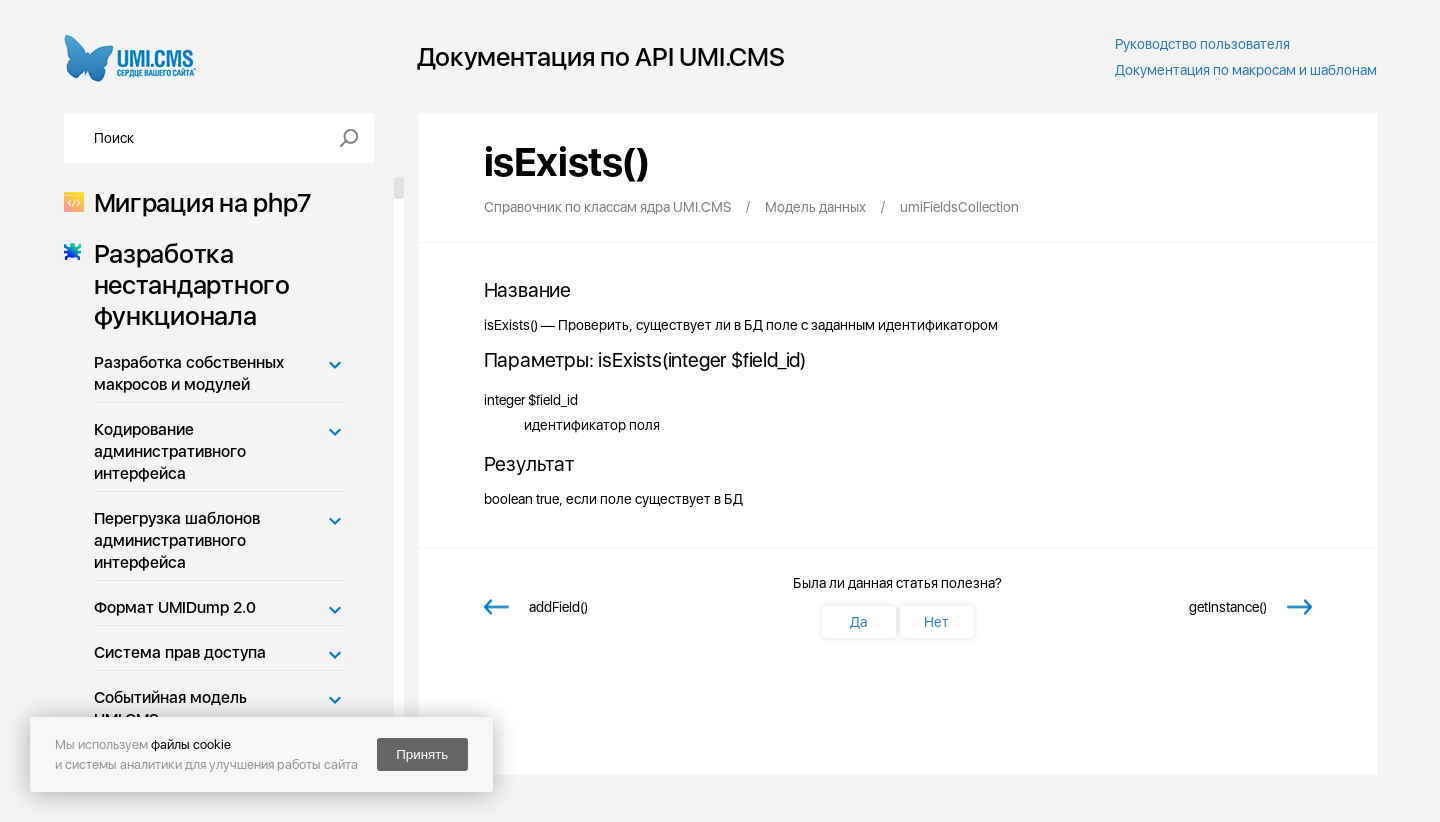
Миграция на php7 (196, 202)
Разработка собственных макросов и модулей (189, 373)
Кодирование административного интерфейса (170, 451)
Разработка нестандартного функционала (186, 284)
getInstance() (1228, 607)
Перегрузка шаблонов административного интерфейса (177, 540)
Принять (422, 754)
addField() (558, 607)
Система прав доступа (180, 652)
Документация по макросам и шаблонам (1246, 70)
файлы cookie (191, 744)
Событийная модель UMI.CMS (170, 708)
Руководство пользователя (1202, 44)
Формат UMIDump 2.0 (175, 607)
